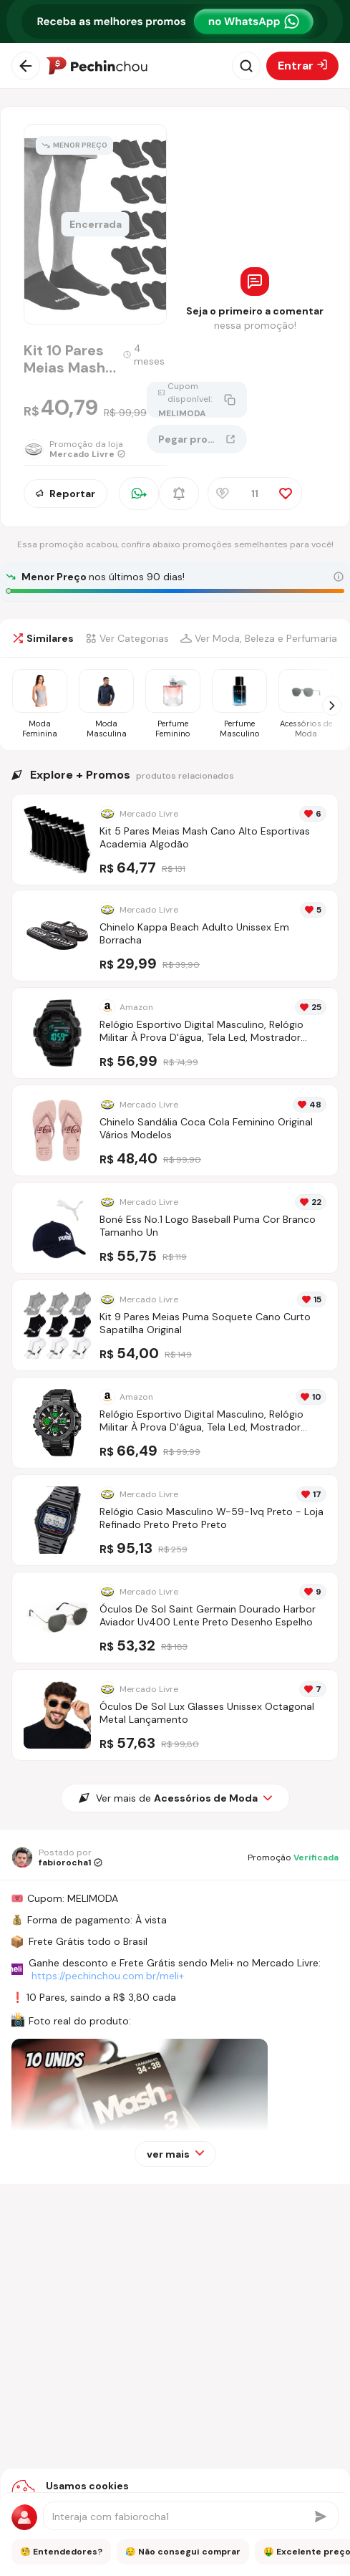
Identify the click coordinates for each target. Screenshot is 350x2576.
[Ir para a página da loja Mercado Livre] (85, 449)
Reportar (65, 493)
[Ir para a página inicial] (96, 66)
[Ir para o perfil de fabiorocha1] (56, 1857)
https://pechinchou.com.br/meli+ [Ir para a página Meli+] (107, 1975)
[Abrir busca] (246, 66)
